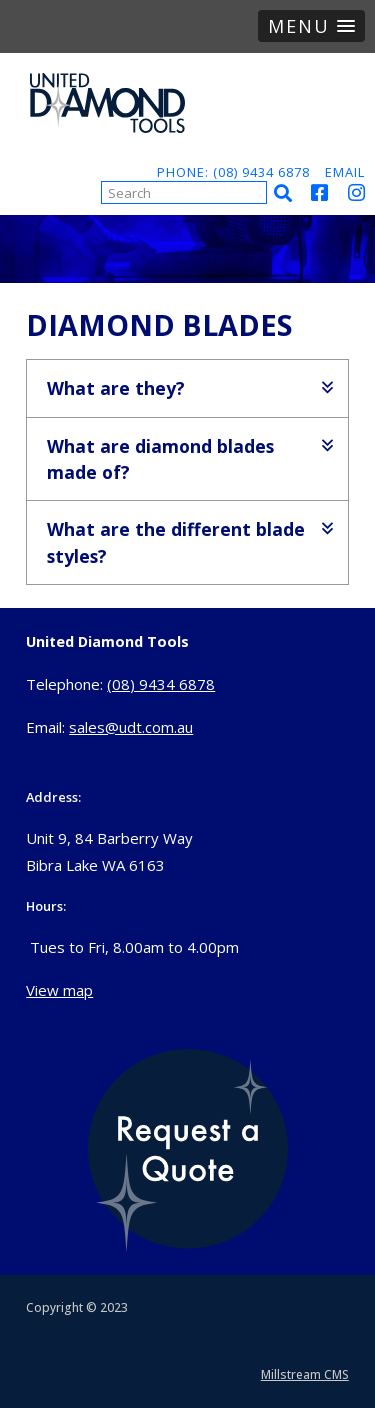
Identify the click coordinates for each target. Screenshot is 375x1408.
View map (59, 990)
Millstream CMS (305, 1374)
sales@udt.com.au (131, 727)
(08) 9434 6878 (161, 684)
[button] (311, 26)
